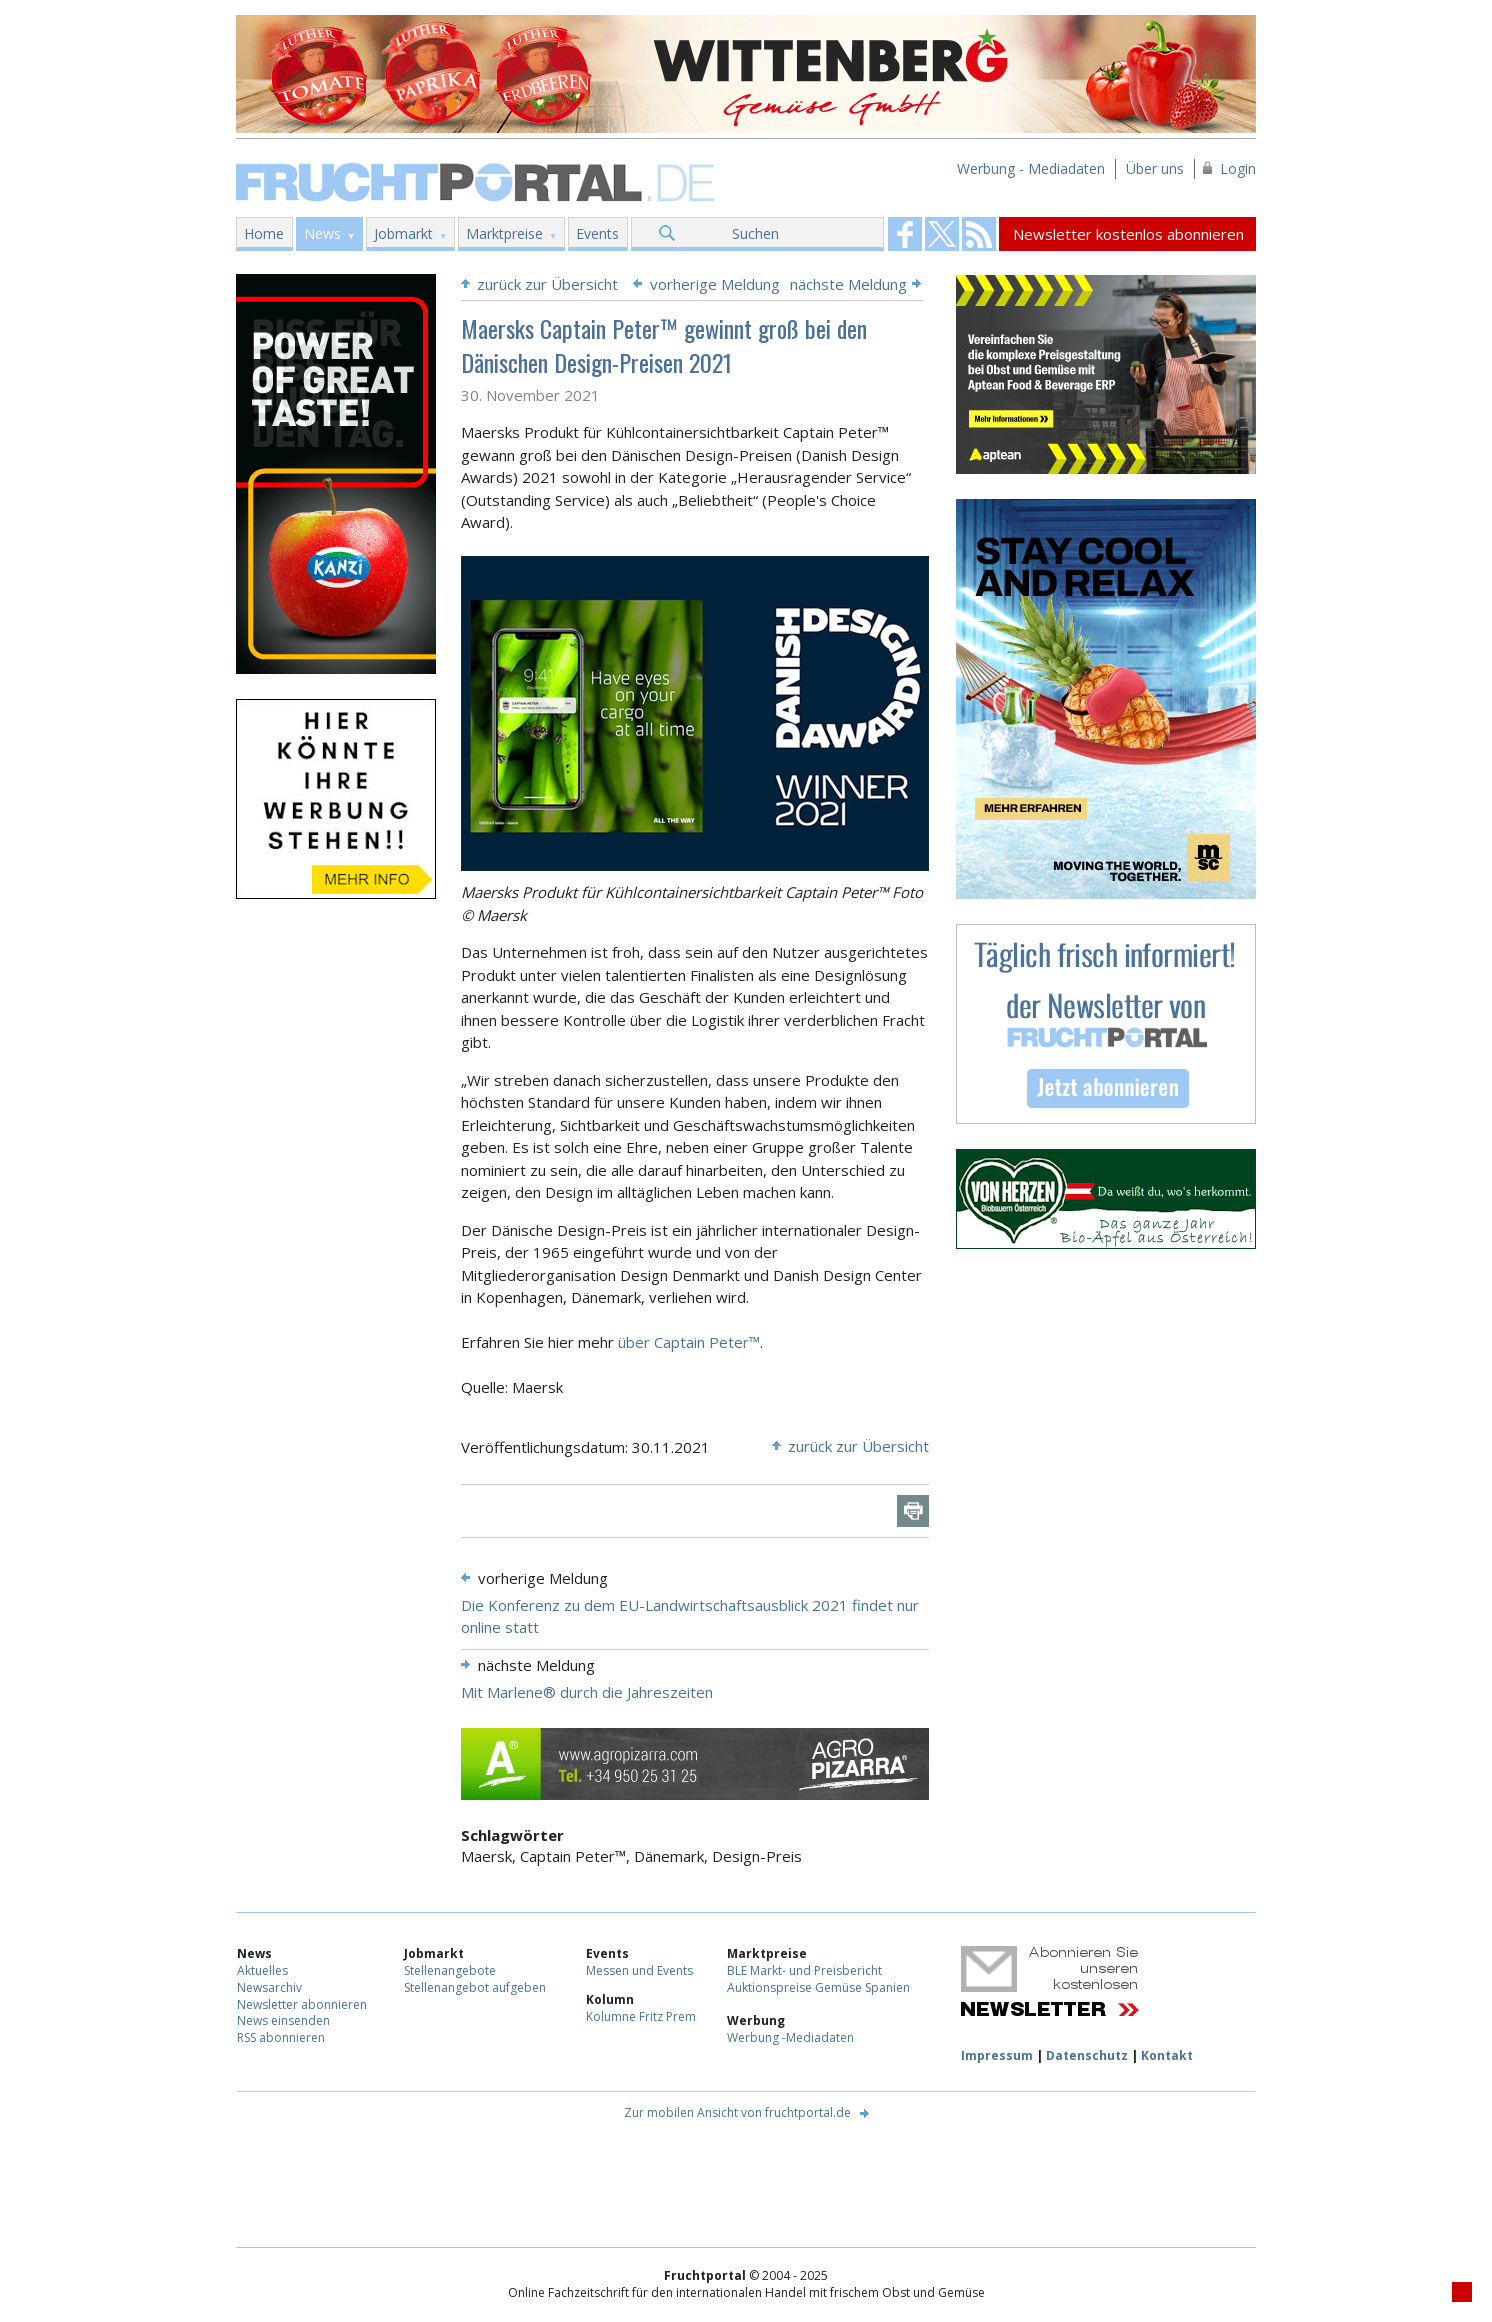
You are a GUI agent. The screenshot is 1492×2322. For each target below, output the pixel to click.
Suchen (755, 233)
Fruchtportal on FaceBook (905, 234)
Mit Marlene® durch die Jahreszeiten (587, 1692)
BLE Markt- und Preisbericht (804, 1970)
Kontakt (1167, 2055)
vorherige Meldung (715, 284)
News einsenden (283, 2020)
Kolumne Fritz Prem (641, 2016)
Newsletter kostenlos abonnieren (1128, 234)
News (322, 233)
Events (597, 233)
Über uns (1155, 168)
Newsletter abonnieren (302, 2004)
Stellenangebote (450, 1970)
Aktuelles (262, 1970)
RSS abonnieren (281, 2037)
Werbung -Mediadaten (790, 2037)
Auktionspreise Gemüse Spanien (818, 1987)
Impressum (997, 2055)
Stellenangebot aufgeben (475, 1987)
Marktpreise (504, 233)
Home (264, 233)
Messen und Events (639, 1970)
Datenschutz (1087, 2055)
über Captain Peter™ (687, 1342)
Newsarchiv (269, 1987)
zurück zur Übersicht (547, 284)
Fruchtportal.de (478, 180)
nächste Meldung (848, 284)
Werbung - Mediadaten (1031, 168)
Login (1238, 168)
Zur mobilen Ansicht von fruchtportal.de (737, 2112)
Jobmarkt (403, 233)
